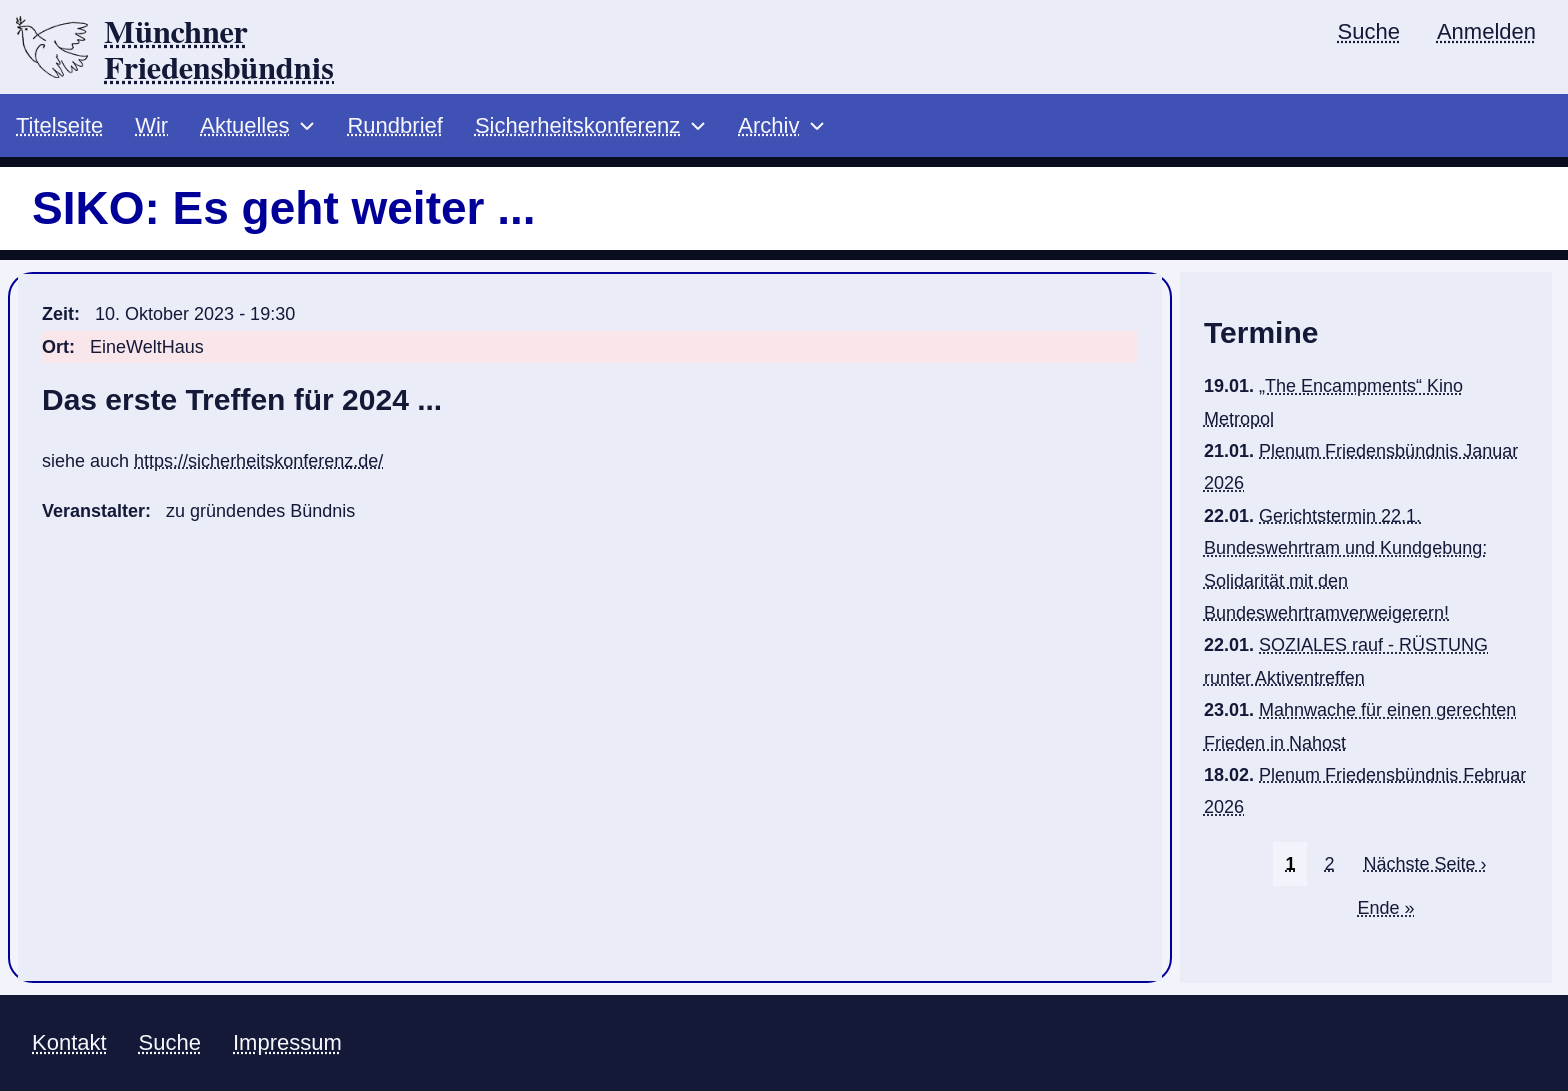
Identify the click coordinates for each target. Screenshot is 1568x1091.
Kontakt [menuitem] (69, 1042)
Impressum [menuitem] (287, 1042)
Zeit (58, 314)
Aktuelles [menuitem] (244, 125)
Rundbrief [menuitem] (394, 125)
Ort (55, 347)
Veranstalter (93, 511)
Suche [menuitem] (1369, 31)
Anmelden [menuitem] (1486, 31)
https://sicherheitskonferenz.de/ (258, 461)
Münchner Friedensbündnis (219, 51)
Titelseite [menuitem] (59, 125)
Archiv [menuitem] (768, 125)
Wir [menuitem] (151, 125)
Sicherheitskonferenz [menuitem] (577, 125)
